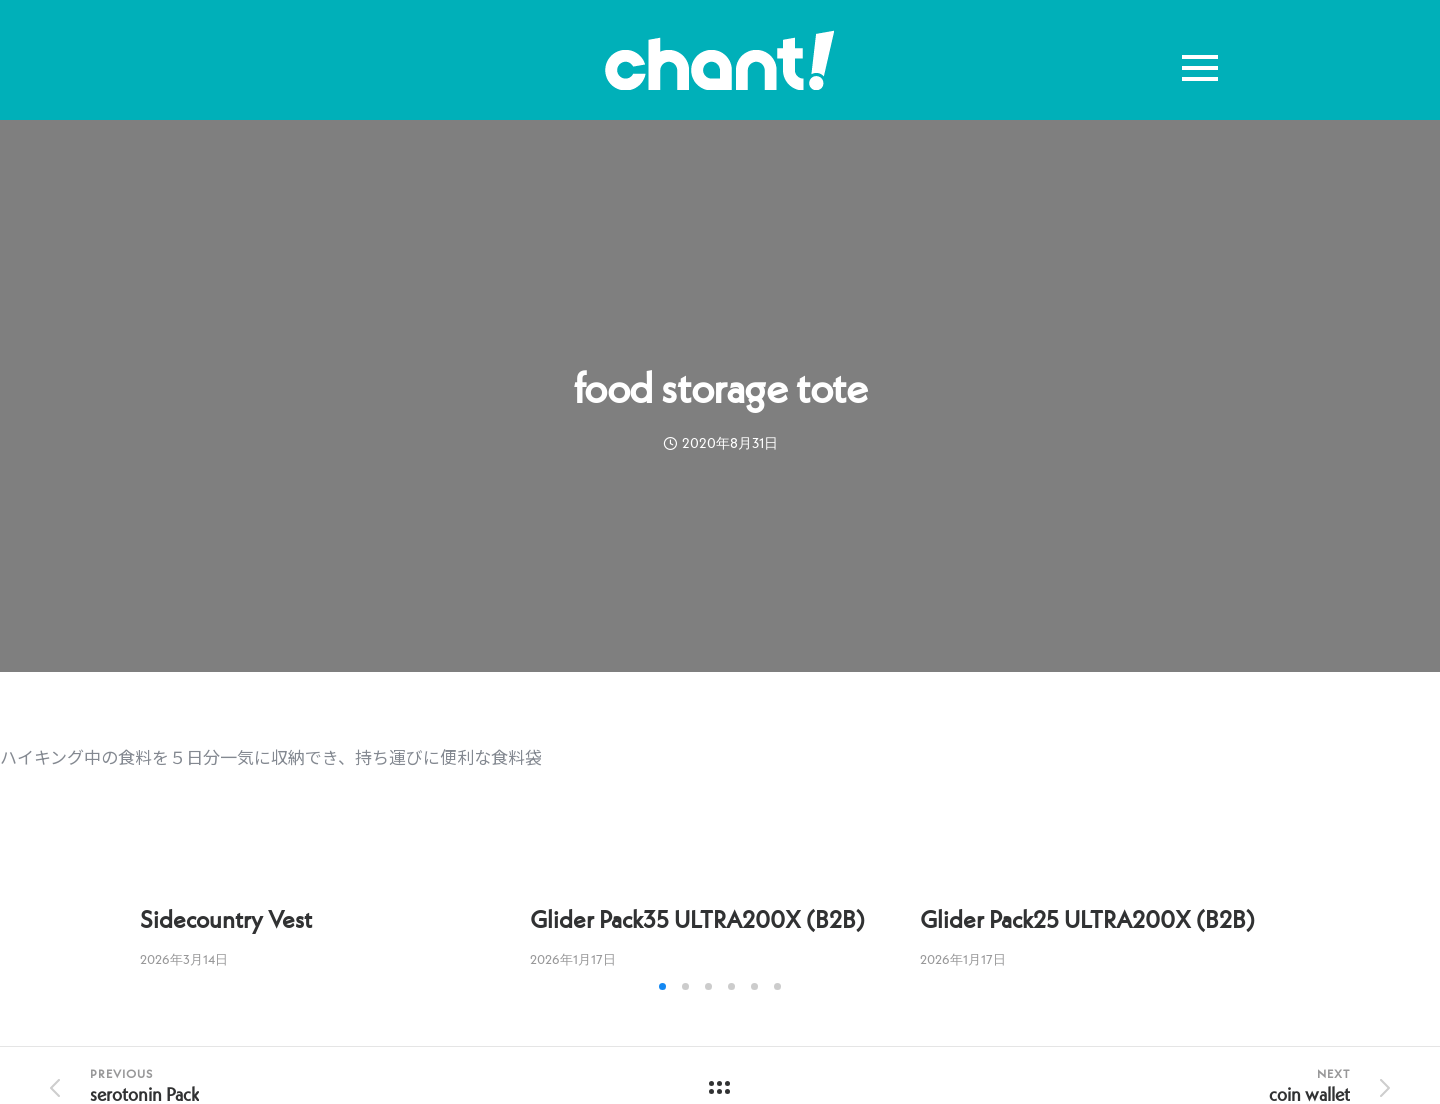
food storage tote (720, 388)
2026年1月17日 (573, 959)
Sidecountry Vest (226, 919)
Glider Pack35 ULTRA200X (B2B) (697, 919)
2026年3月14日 (184, 959)
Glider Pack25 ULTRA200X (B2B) (1087, 919)
